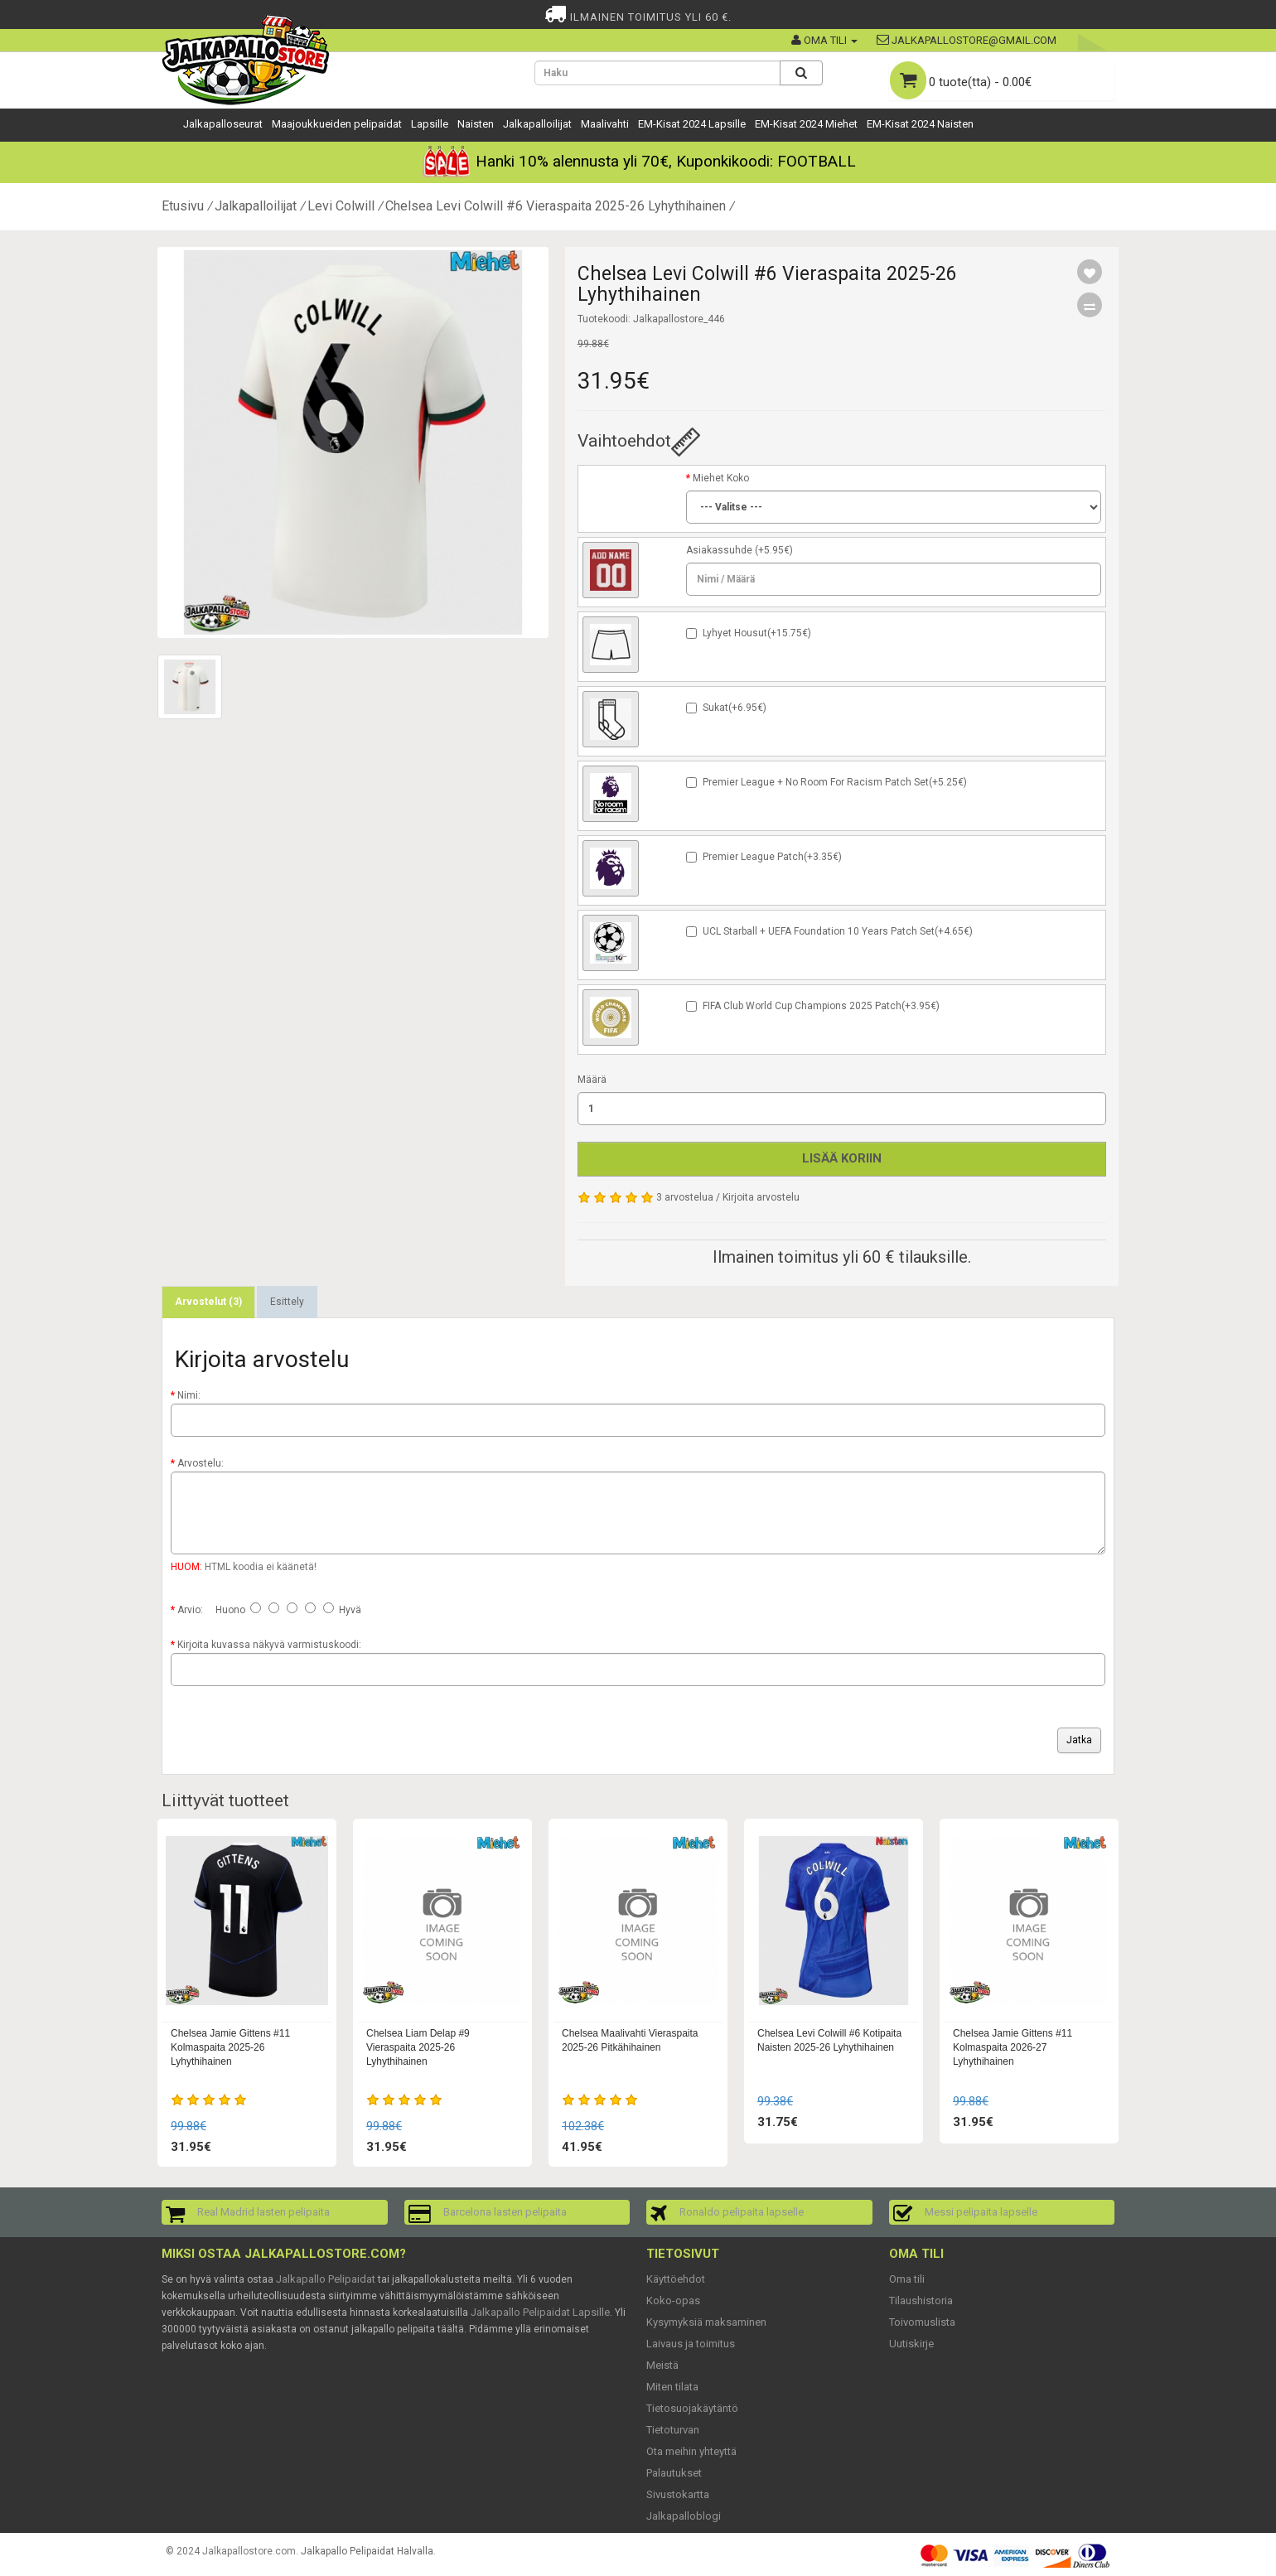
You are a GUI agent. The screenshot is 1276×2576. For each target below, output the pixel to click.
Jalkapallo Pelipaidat (325, 2279)
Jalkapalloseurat (223, 124)
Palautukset (674, 2473)
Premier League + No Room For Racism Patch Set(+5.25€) (835, 782)
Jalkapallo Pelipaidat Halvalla (367, 2551)
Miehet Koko (721, 478)
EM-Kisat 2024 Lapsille (692, 124)
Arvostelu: (200, 1463)
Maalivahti (605, 124)
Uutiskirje (911, 2343)
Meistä (662, 2365)
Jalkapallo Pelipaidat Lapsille (540, 2312)
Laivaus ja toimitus (690, 2343)
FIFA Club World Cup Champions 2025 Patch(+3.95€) (821, 1006)
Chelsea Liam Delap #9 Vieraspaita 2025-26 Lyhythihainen (418, 2047)
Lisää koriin (842, 1158)
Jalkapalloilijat (537, 124)
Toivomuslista (922, 2322)
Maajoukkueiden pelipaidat (337, 124)
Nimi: (189, 1395)
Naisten (475, 124)
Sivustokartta (677, 2494)
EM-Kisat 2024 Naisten (920, 124)
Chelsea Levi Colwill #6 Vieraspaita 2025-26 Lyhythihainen (555, 206)
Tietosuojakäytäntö (692, 2408)
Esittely (287, 1301)
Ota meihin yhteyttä (691, 2451)
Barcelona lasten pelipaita (505, 2212)
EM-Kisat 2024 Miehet (806, 124)
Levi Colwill (341, 206)
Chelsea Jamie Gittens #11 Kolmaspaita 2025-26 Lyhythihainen (230, 2047)
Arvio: (190, 1610)
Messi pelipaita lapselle (981, 2212)
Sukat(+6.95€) (734, 707)
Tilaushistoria (921, 2300)
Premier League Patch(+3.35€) (772, 857)
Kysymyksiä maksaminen (706, 2322)
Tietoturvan (672, 2430)
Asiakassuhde (719, 550)
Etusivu (183, 206)
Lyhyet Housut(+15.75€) (757, 633)
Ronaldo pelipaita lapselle (741, 2212)
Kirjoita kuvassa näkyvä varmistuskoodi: (269, 1644)
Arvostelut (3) (208, 1301)
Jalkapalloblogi (683, 2516)
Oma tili (907, 2279)
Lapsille (429, 124)
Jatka (1079, 1740)
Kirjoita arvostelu (761, 1197)
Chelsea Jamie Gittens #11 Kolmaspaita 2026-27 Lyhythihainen (1012, 2047)
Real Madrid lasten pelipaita (263, 2212)
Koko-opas (673, 2300)
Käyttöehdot (675, 2279)
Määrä (592, 1079)
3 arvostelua (684, 1197)
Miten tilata (672, 2386)
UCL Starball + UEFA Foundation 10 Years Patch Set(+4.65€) (838, 931)
